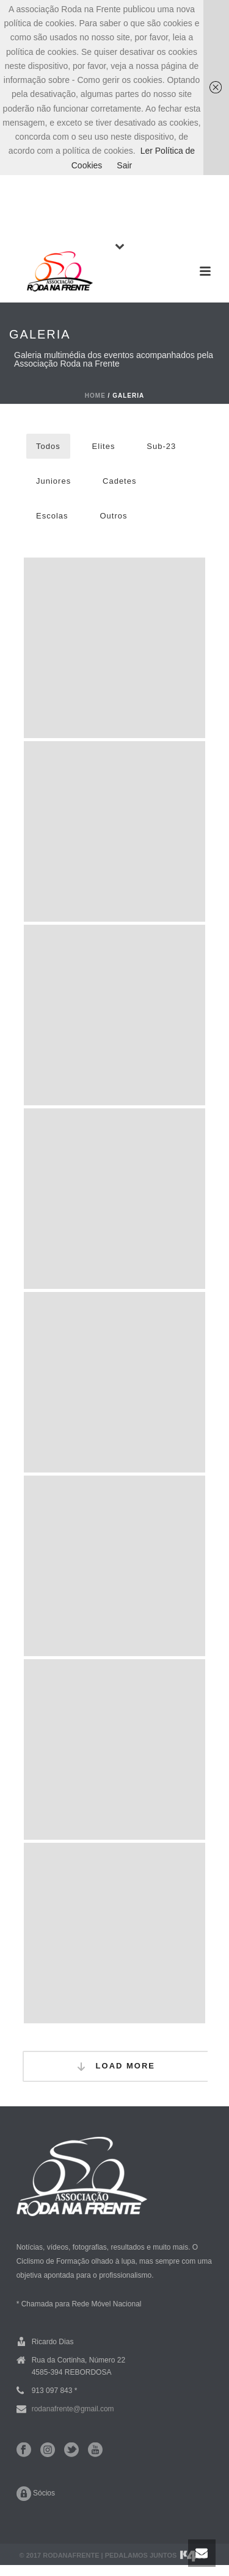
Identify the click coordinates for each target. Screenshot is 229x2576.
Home (95, 395)
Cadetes (119, 481)
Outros (113, 515)
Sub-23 (161, 446)
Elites (103, 446)
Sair (124, 165)
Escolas (52, 515)
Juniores (53, 481)
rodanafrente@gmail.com (73, 2409)
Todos (48, 446)
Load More (116, 2066)
